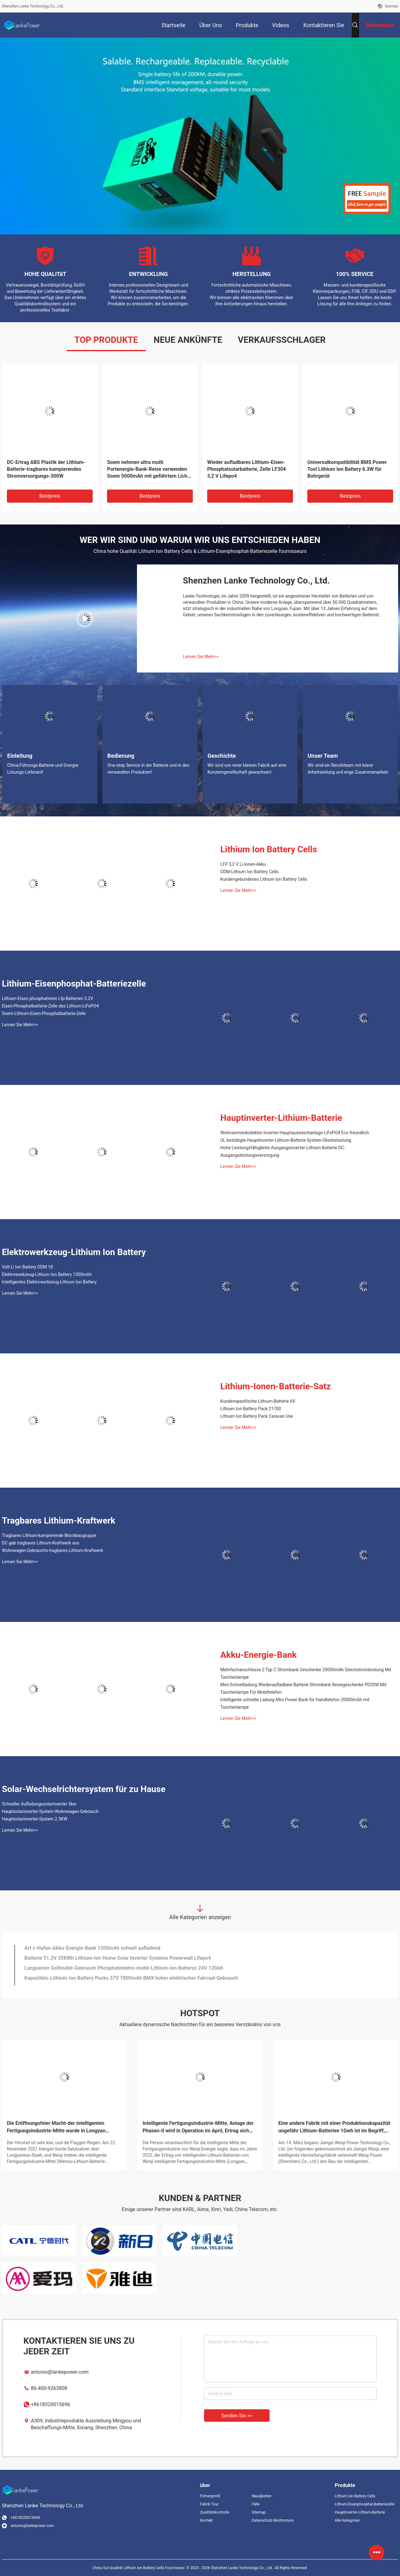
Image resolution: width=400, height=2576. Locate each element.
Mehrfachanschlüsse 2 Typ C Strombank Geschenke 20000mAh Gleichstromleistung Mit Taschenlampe (305, 1673)
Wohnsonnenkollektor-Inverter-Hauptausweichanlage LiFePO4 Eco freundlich (294, 1132)
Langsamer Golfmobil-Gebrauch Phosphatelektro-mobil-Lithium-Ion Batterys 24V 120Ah (123, 1970)
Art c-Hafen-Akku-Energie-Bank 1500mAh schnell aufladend (92, 1950)
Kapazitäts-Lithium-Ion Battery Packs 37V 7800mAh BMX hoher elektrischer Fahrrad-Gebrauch (131, 1980)
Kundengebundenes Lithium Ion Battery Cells (263, 879)
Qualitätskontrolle (214, 2512)
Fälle (256, 2504)
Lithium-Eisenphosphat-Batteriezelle (74, 983)
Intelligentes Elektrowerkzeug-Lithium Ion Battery (49, 1281)
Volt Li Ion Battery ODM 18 (27, 1266)
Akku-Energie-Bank (258, 1655)
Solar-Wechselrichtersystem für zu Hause (83, 1789)
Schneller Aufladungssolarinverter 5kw (39, 1803)
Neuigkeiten (261, 2496)
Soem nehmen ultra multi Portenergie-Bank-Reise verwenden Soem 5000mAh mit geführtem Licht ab (148, 469)
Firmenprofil (210, 2496)
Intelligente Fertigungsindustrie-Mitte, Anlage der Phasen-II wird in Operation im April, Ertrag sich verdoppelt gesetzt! (198, 2127)
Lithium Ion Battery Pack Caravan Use (256, 1416)
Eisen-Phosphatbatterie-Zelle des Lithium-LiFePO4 (50, 1005)
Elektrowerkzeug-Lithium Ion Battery (74, 1252)
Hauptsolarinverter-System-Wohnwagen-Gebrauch (50, 1811)
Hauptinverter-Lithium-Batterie (281, 1118)
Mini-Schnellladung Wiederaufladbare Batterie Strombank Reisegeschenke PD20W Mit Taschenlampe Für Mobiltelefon (303, 1688)
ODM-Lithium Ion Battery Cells (249, 871)
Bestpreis (49, 496)
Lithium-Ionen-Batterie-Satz (275, 1386)
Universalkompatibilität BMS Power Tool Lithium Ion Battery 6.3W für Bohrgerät (347, 469)
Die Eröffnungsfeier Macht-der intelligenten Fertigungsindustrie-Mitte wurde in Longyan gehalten (56, 2127)
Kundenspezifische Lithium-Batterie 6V (257, 1401)
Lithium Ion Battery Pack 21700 (250, 1408)
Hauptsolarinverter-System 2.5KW (34, 1818)
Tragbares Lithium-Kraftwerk (58, 1520)
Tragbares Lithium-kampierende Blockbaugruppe (49, 1535)
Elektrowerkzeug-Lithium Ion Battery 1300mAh (47, 1274)
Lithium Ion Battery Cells (268, 849)
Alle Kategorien (347, 2520)
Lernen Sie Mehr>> (201, 656)
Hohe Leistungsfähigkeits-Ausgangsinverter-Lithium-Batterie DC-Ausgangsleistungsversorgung (282, 1151)
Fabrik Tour (209, 2504)
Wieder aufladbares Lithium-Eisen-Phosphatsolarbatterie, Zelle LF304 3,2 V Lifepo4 (246, 469)
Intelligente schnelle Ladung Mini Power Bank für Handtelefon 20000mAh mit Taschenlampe (294, 1703)
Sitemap (259, 2512)
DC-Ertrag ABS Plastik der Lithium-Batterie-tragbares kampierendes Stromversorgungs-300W (46, 469)
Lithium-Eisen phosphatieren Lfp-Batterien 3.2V (47, 998)
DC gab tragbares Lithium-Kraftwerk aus (40, 1542)
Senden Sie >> (236, 2416)
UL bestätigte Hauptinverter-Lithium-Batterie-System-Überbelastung (285, 1140)
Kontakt (206, 2520)
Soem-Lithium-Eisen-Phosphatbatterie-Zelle (44, 1013)
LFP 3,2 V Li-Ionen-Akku (243, 864)
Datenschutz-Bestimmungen (273, 2520)
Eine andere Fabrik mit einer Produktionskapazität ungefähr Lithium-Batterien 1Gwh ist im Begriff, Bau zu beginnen (334, 2127)
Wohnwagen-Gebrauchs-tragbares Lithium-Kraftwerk (52, 1550)
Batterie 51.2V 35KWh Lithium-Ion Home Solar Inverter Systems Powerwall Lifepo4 (117, 1960)
